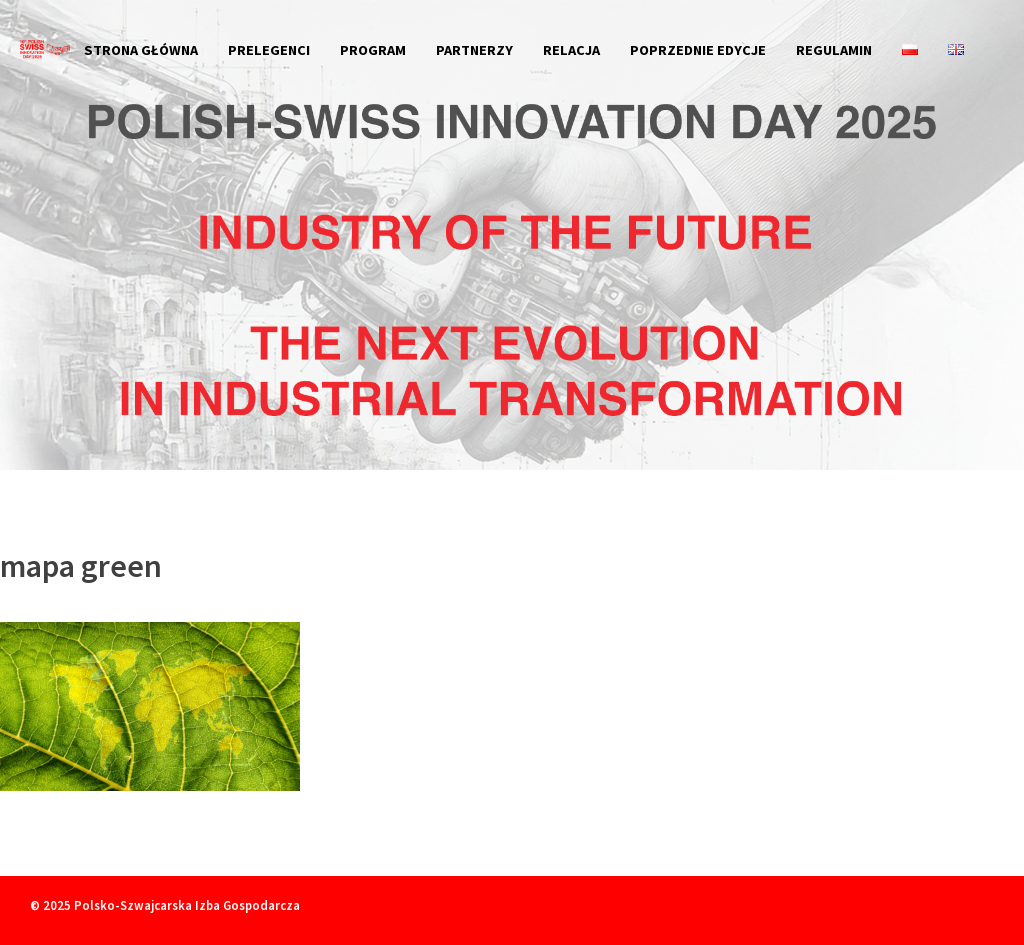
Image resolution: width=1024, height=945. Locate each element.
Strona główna (141, 50)
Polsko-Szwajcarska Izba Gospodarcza (187, 905)
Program (373, 50)
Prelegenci (269, 50)
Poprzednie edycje (698, 50)
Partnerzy (474, 50)
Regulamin (834, 50)
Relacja (571, 50)
